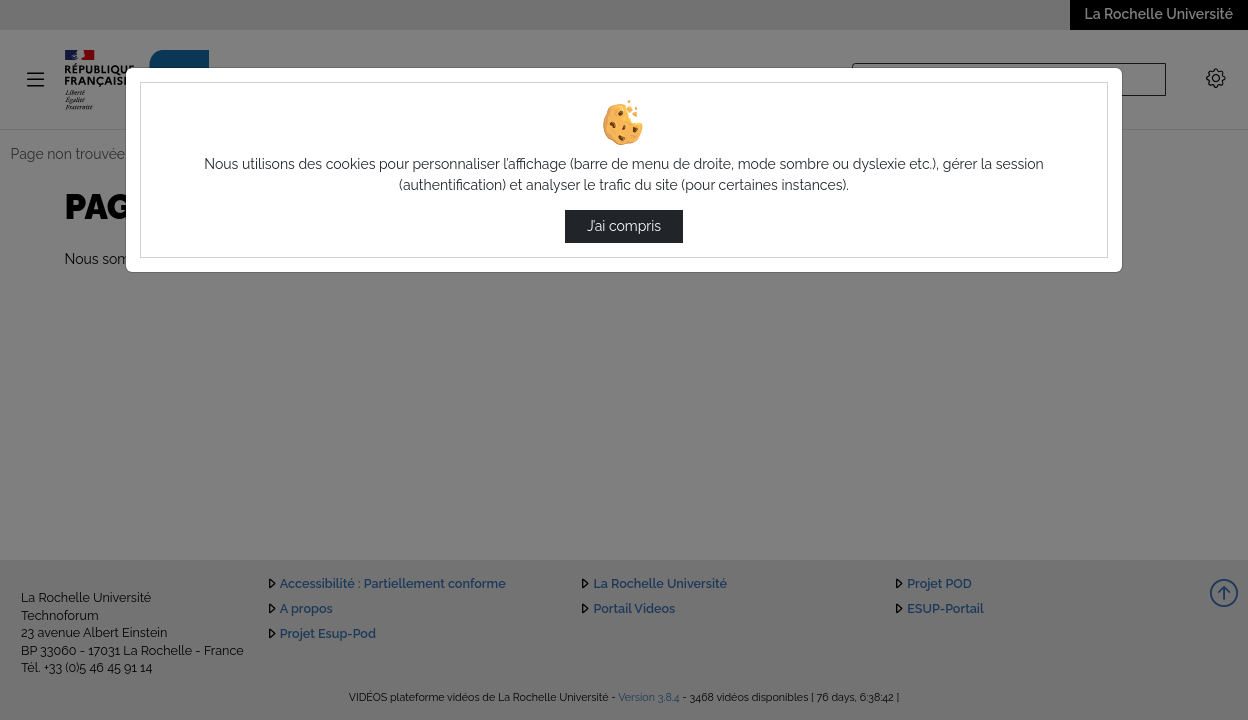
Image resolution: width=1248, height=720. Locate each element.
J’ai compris (624, 226)
